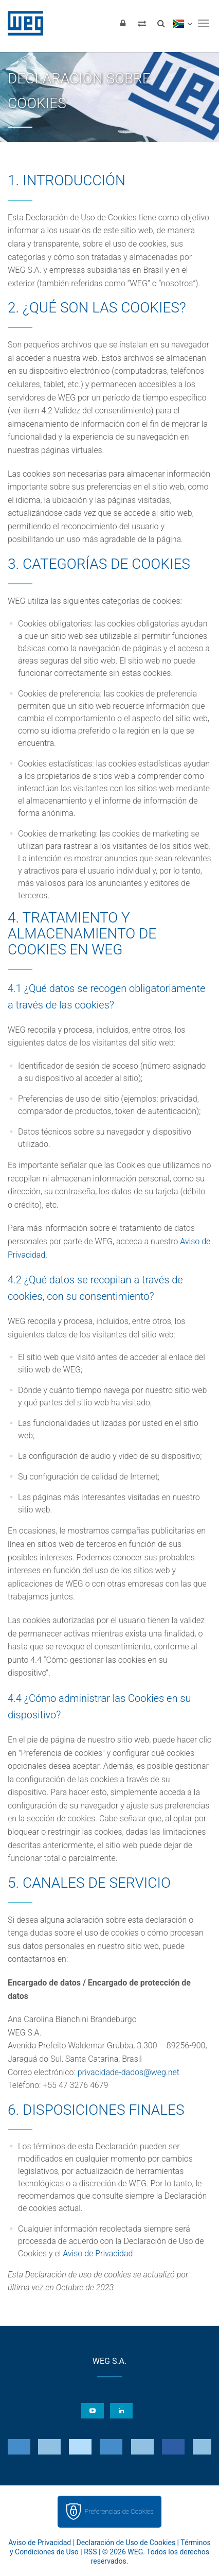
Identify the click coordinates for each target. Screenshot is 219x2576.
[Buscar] (161, 23)
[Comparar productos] (142, 23)
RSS (90, 2552)
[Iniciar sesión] (123, 23)
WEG (22, 23)
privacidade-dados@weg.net (128, 2072)
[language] (182, 23)
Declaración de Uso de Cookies (126, 2542)
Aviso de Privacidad (98, 2253)
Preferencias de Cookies (118, 2511)
